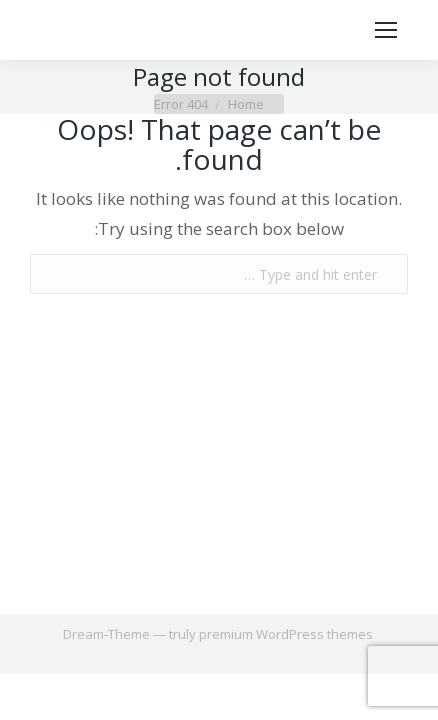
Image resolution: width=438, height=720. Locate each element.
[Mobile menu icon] (386, 30)
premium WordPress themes (286, 634)
